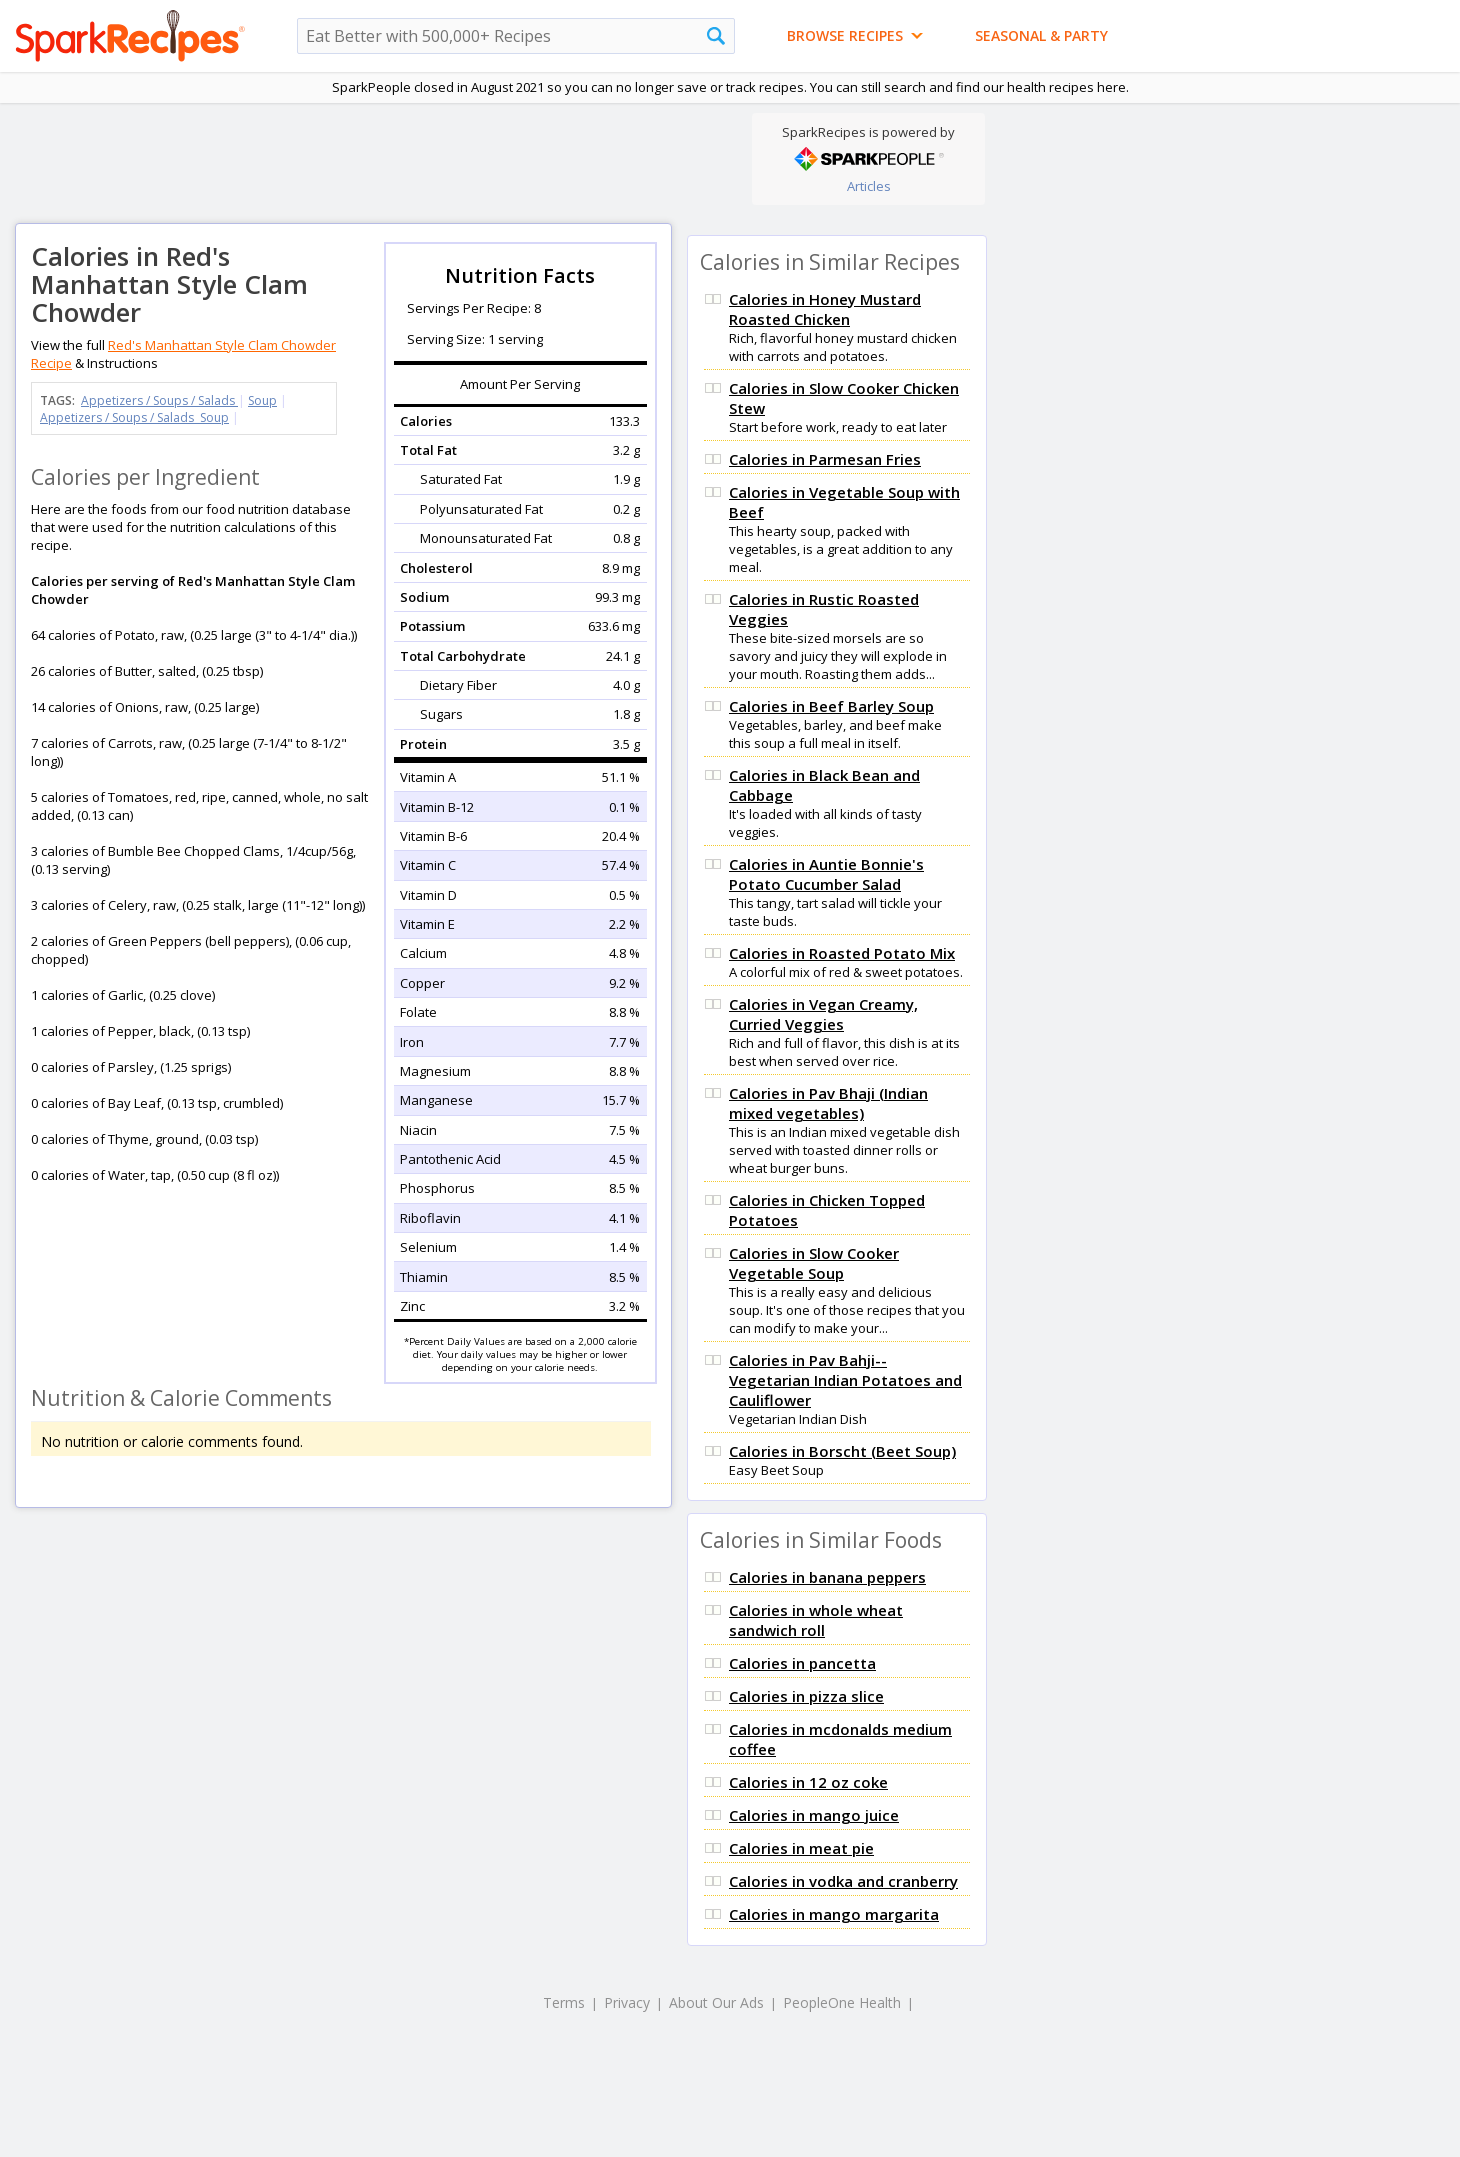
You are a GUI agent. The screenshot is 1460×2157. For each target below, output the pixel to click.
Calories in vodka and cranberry (843, 1881)
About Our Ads (716, 2002)
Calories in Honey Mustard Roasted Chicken (825, 309)
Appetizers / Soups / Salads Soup (134, 417)
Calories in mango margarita (834, 1914)
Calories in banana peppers (827, 1577)
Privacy (627, 2002)
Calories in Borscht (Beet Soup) (842, 1451)
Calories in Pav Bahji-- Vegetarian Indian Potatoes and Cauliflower (845, 1380)
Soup (262, 400)
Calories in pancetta (802, 1663)
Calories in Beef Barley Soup (831, 706)
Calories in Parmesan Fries (825, 459)
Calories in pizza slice (806, 1696)
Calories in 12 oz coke (808, 1782)
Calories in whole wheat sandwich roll (816, 1620)
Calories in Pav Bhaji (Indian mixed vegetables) (828, 1103)
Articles (869, 186)
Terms (564, 2002)
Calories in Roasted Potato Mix (842, 953)
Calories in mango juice (814, 1815)
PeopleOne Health (842, 2002)
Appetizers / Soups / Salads (159, 400)
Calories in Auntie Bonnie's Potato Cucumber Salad (826, 874)
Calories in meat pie (801, 1848)
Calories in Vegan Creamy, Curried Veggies (823, 1014)
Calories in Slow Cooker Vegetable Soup (814, 1263)
